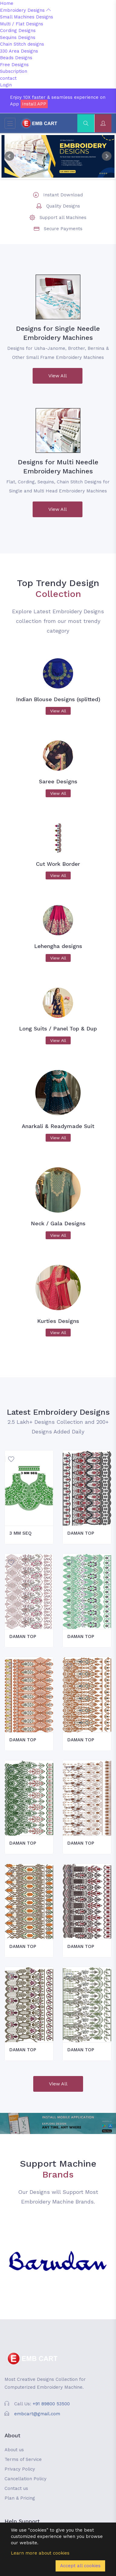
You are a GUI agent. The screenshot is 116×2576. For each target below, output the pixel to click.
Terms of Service (23, 2459)
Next (106, 156)
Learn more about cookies (40, 2553)
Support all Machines (63, 217)
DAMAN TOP (80, 1533)
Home (6, 3)
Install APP (34, 104)
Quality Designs (63, 206)
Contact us (16, 2488)
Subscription (13, 71)
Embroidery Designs (25, 10)
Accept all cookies (80, 2565)
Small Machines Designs (26, 17)
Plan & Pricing (20, 2498)
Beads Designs (16, 57)
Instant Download (63, 195)
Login (6, 85)
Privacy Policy (20, 2469)
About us (14, 2449)
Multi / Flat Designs (21, 24)
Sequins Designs (17, 37)
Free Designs (14, 64)
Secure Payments (63, 228)
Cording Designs (18, 30)
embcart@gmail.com (37, 2413)
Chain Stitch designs (22, 44)
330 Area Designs (19, 51)
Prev (9, 156)
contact (8, 78)
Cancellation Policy (26, 2478)
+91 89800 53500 (51, 2404)
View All (57, 376)
